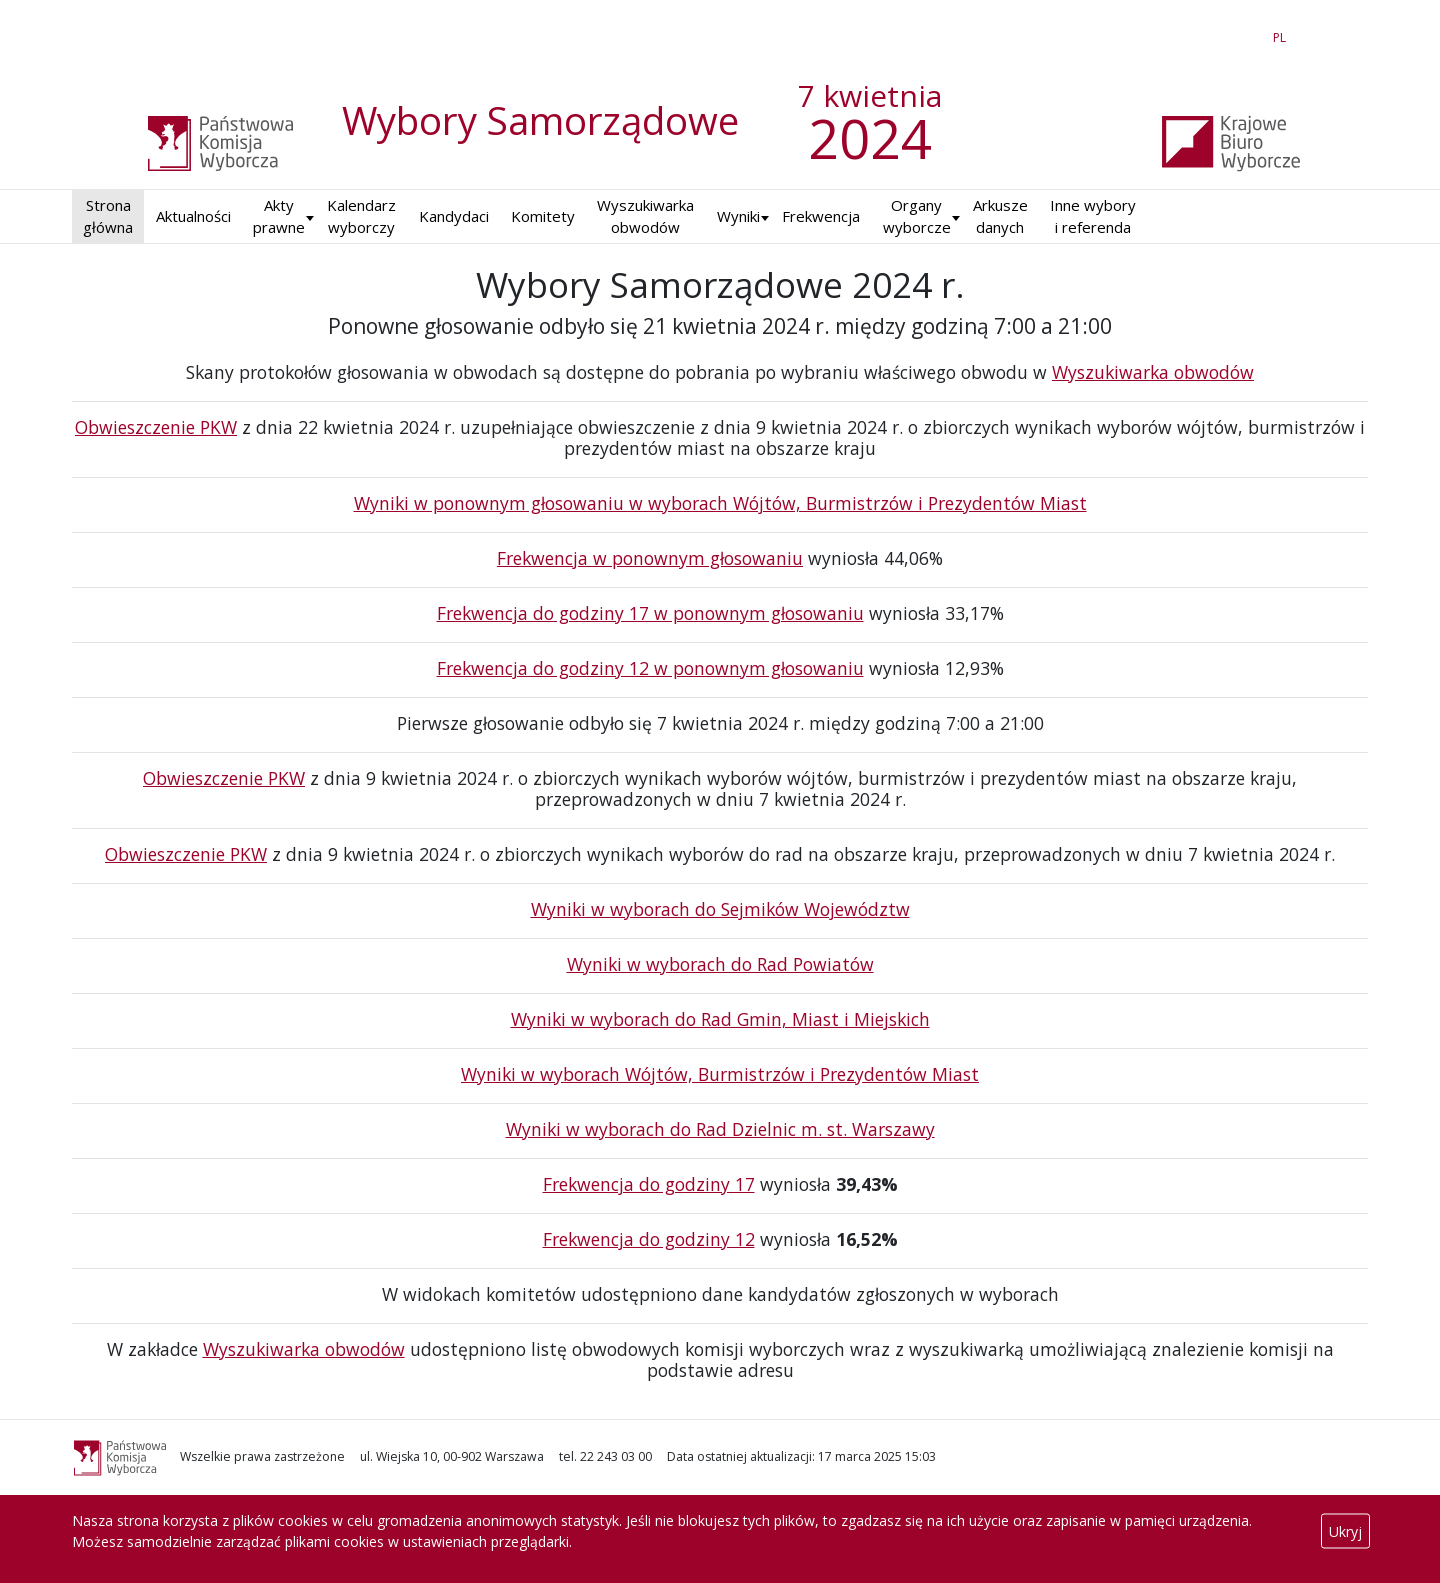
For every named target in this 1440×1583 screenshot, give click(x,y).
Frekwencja (821, 216)
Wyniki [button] (738, 216)
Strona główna (108, 216)
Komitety (543, 216)
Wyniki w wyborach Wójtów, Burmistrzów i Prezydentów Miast (720, 1074)
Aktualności (193, 216)
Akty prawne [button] (279, 216)
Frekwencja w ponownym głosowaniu (650, 558)
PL (1283, 34)
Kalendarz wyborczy (361, 216)
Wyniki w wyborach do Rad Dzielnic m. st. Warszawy (720, 1129)
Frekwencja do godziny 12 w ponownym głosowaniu (650, 668)
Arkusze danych (1000, 216)
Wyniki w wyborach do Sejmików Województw (720, 909)
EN (1243, 34)
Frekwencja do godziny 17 (649, 1184)
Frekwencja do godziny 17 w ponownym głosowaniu (650, 613)
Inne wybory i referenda (1093, 216)
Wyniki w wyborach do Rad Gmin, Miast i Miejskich (720, 1019)
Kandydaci (454, 216)
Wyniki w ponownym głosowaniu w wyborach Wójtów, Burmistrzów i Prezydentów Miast (720, 503)
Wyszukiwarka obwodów (645, 216)
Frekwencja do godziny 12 (649, 1239)
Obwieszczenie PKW (156, 427)
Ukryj (1345, 1531)
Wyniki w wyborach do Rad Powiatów (720, 964)
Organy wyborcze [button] (917, 216)
